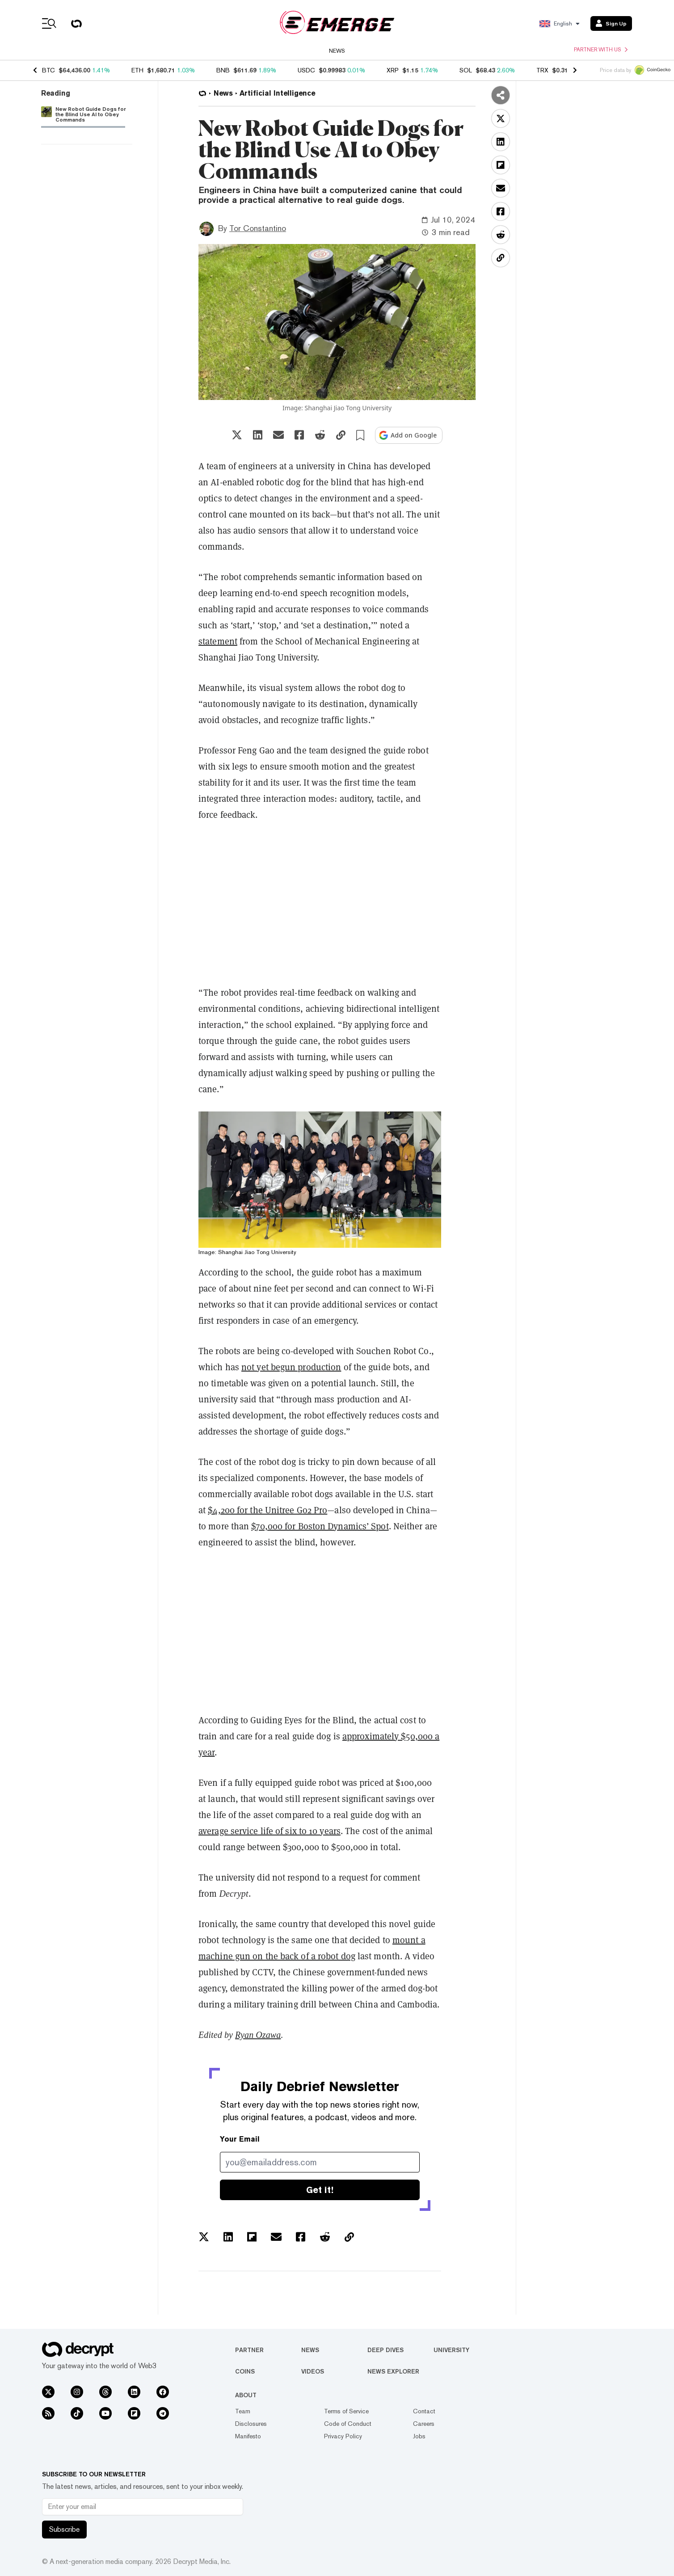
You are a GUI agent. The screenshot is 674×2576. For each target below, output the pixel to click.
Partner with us (601, 49)
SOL (465, 70)
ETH (137, 70)
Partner (249, 2349)
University (451, 2349)
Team (242, 2411)
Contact (424, 2411)
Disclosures (251, 2423)
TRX (542, 70)
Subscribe (64, 2529)
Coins (245, 2371)
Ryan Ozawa (258, 2035)
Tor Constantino (257, 228)
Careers (423, 2423)
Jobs (419, 2436)
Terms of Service (346, 2411)
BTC (48, 70)
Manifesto (248, 2436)
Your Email (240, 2139)
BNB (223, 70)
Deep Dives (385, 2349)
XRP (393, 70)
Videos (312, 2371)
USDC (306, 70)
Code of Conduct (347, 2423)
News (337, 51)
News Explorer (393, 2371)
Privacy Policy (343, 2436)
